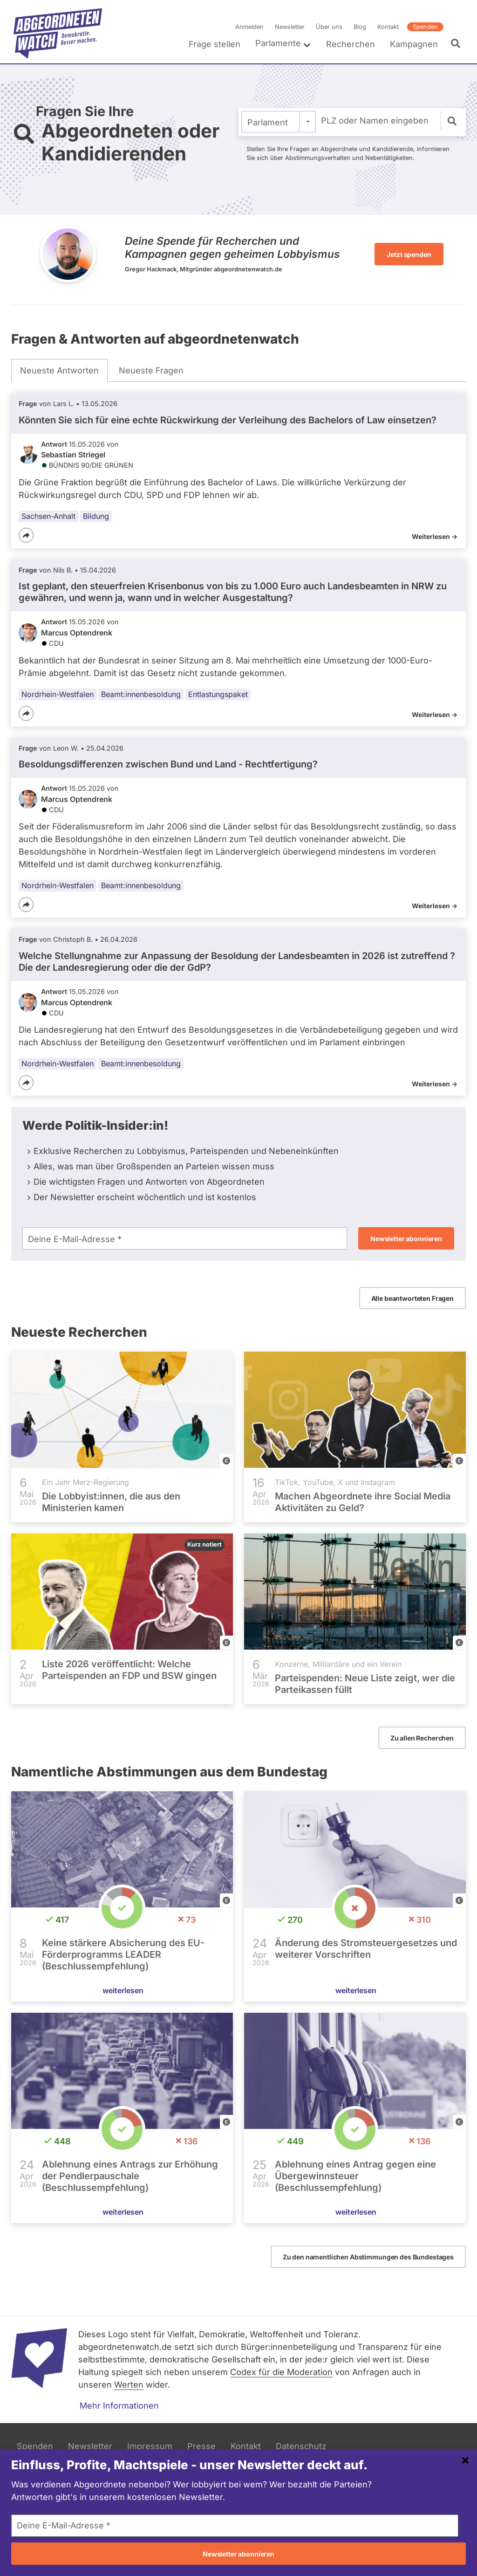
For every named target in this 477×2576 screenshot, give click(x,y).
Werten (128, 2385)
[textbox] (278, 122)
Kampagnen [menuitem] (414, 44)
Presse (201, 2446)
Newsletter (290, 26)
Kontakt (388, 26)
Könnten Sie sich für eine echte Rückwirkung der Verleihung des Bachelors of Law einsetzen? (227, 420)
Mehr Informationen (119, 2405)
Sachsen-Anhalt (48, 516)
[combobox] (278, 121)
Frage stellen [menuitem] (214, 44)
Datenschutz (301, 2446)
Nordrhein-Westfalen (57, 694)
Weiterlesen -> (434, 536)
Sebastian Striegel (73, 454)
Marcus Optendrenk (76, 632)
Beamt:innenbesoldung (141, 694)
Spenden (425, 26)
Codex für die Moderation (281, 2372)
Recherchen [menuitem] (350, 44)
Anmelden (249, 26)
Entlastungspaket (218, 694)
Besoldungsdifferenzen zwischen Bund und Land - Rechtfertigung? (168, 764)
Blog (360, 26)
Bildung (96, 516)
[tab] (59, 370)
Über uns (329, 26)
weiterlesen (122, 1990)
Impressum (149, 2446)
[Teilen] (26, 535)
